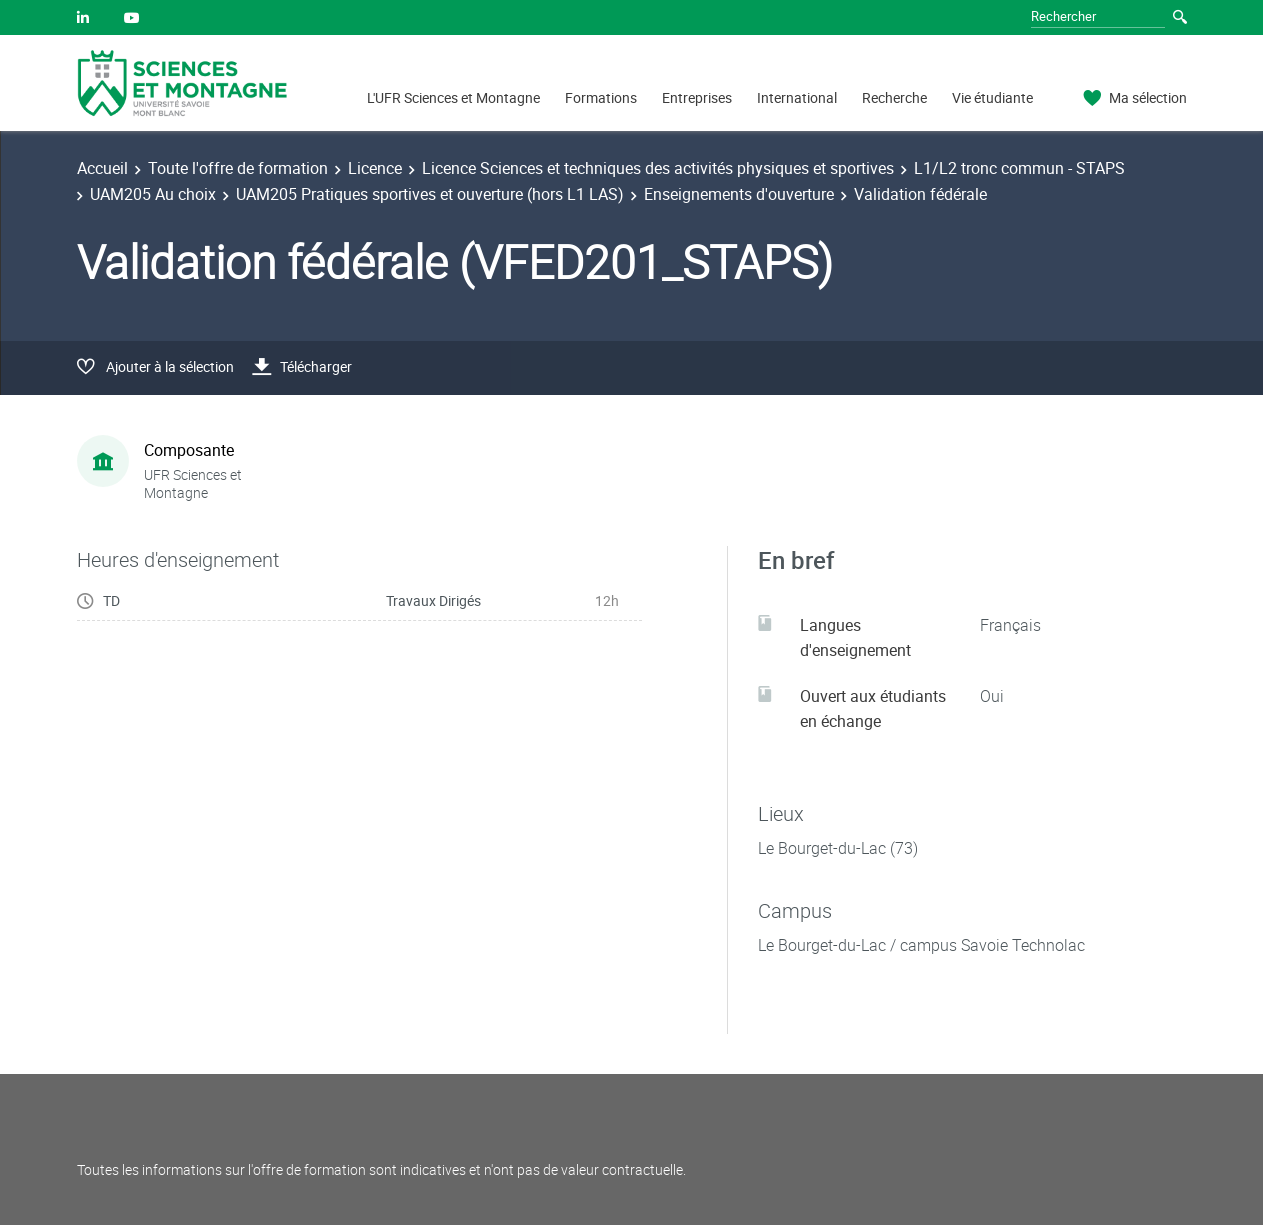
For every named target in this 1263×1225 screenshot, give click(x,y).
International (797, 97)
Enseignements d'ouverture (739, 194)
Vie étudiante (992, 97)
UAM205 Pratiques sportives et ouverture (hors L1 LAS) (430, 194)
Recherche (894, 97)
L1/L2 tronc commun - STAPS (1019, 168)
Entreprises (697, 97)
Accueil (102, 168)
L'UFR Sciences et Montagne (453, 97)
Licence (375, 168)
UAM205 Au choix (153, 194)
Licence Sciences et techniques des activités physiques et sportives (658, 168)
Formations (601, 97)
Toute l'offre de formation (238, 168)
